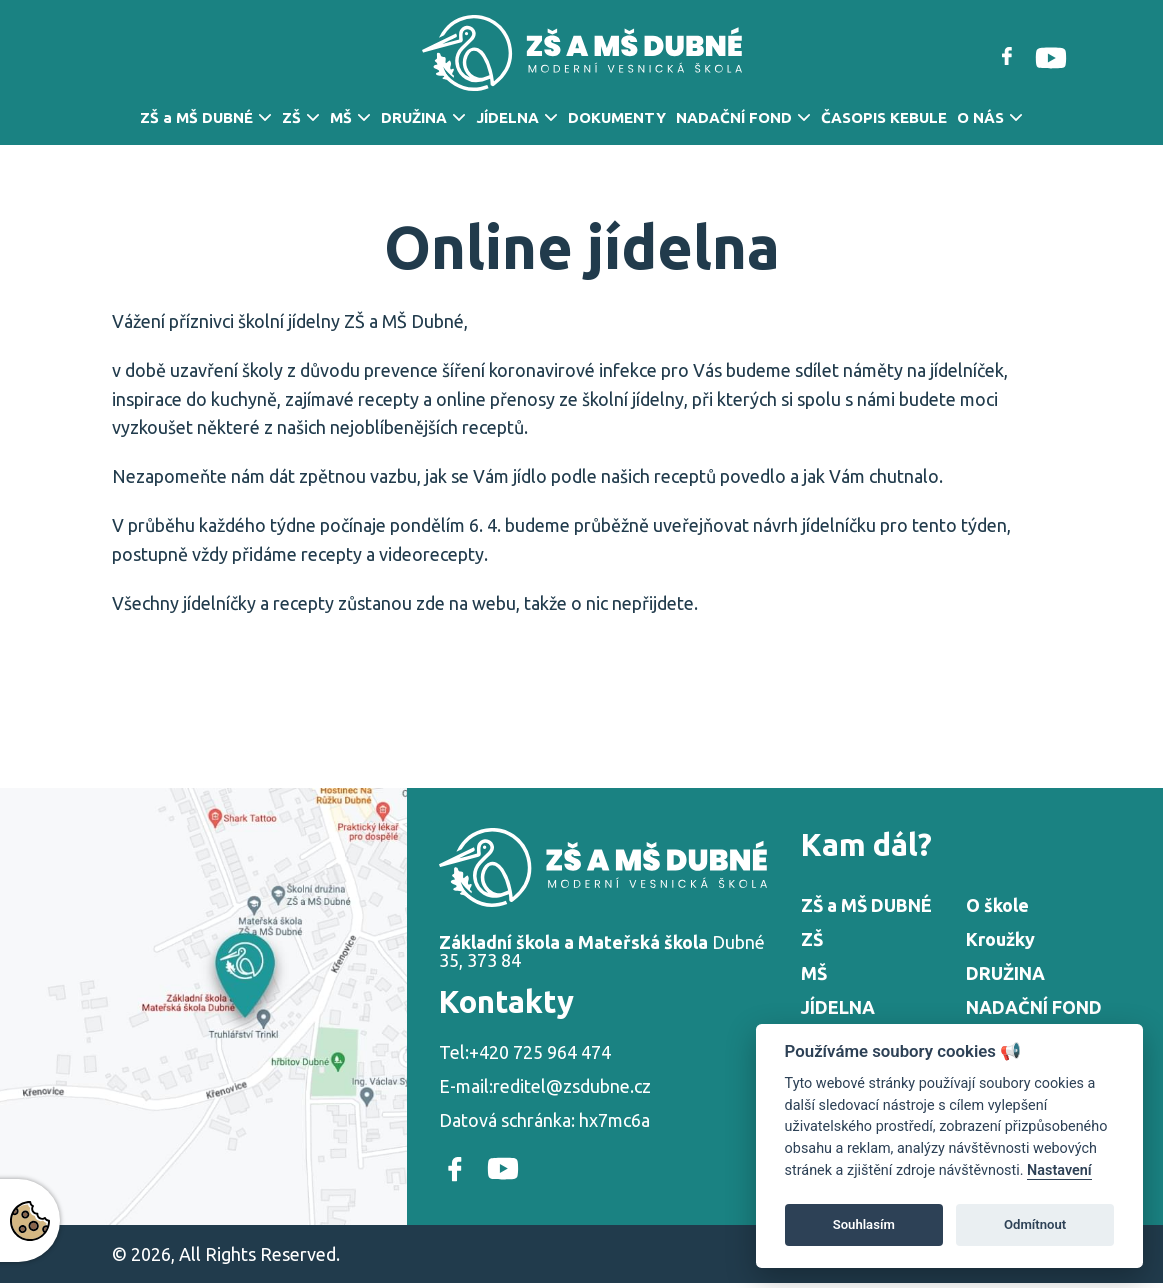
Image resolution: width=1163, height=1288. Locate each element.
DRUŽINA (414, 117)
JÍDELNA (507, 117)
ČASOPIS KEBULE (884, 117)
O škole (997, 905)
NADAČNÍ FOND (734, 117)
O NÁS (980, 117)
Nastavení (1059, 1170)
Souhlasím (864, 1224)
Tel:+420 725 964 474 (525, 1052)
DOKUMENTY (617, 117)
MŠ (341, 117)
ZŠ (291, 117)
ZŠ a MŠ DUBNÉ (196, 117)
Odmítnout (1035, 1224)
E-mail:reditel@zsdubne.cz (545, 1086)
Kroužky (1000, 939)
